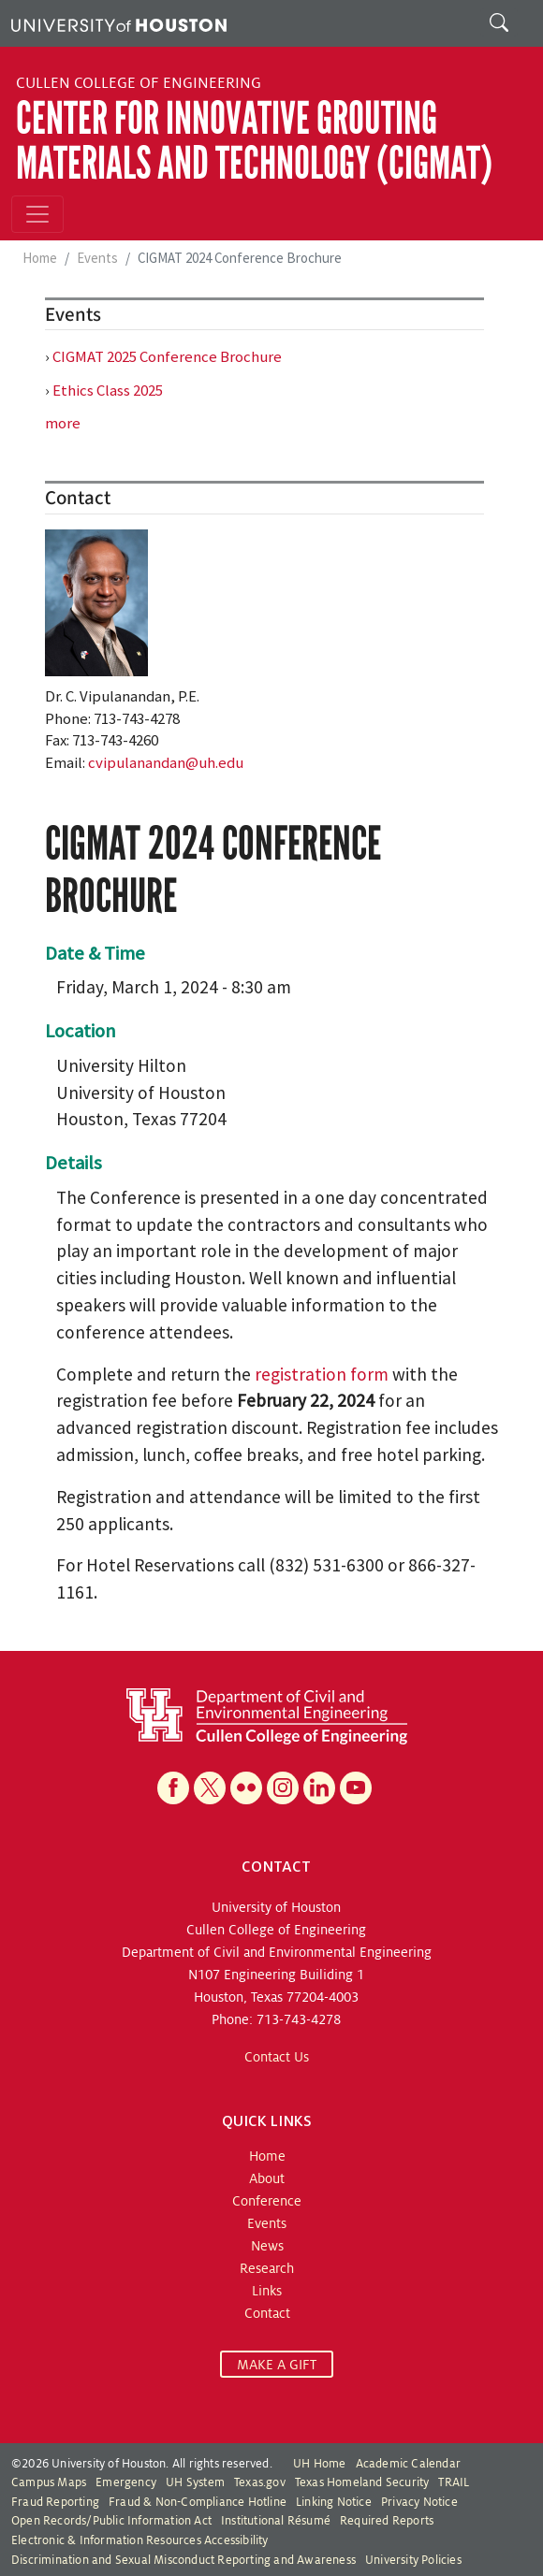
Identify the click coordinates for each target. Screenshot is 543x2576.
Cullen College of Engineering (138, 83)
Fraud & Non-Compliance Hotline (197, 2502)
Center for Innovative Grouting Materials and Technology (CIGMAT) (254, 141)
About (267, 2178)
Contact (267, 2313)
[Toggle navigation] (37, 214)
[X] (210, 1788)
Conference (266, 2200)
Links (267, 2290)
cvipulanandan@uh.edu (165, 762)
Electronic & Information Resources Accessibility (140, 2540)
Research (267, 2268)
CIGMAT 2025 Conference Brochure (167, 356)
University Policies (413, 2560)
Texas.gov (260, 2482)
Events (97, 258)
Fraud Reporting (55, 2502)
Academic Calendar (408, 2463)
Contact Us (276, 2056)
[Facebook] (173, 1788)
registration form (322, 1374)
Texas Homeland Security (362, 2482)
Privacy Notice (419, 2502)
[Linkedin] (319, 1788)
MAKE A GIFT (276, 2364)
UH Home (319, 2463)
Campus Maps (48, 2482)
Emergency (125, 2482)
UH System (195, 2482)
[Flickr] (246, 1788)
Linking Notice (334, 2502)
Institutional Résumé (275, 2520)
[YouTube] (356, 1788)
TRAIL (453, 2482)
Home (39, 258)
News (267, 2245)
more (63, 422)
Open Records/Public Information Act (111, 2520)
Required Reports (386, 2520)
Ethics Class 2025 (107, 390)
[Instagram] (283, 1788)
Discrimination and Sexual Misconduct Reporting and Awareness (183, 2560)
